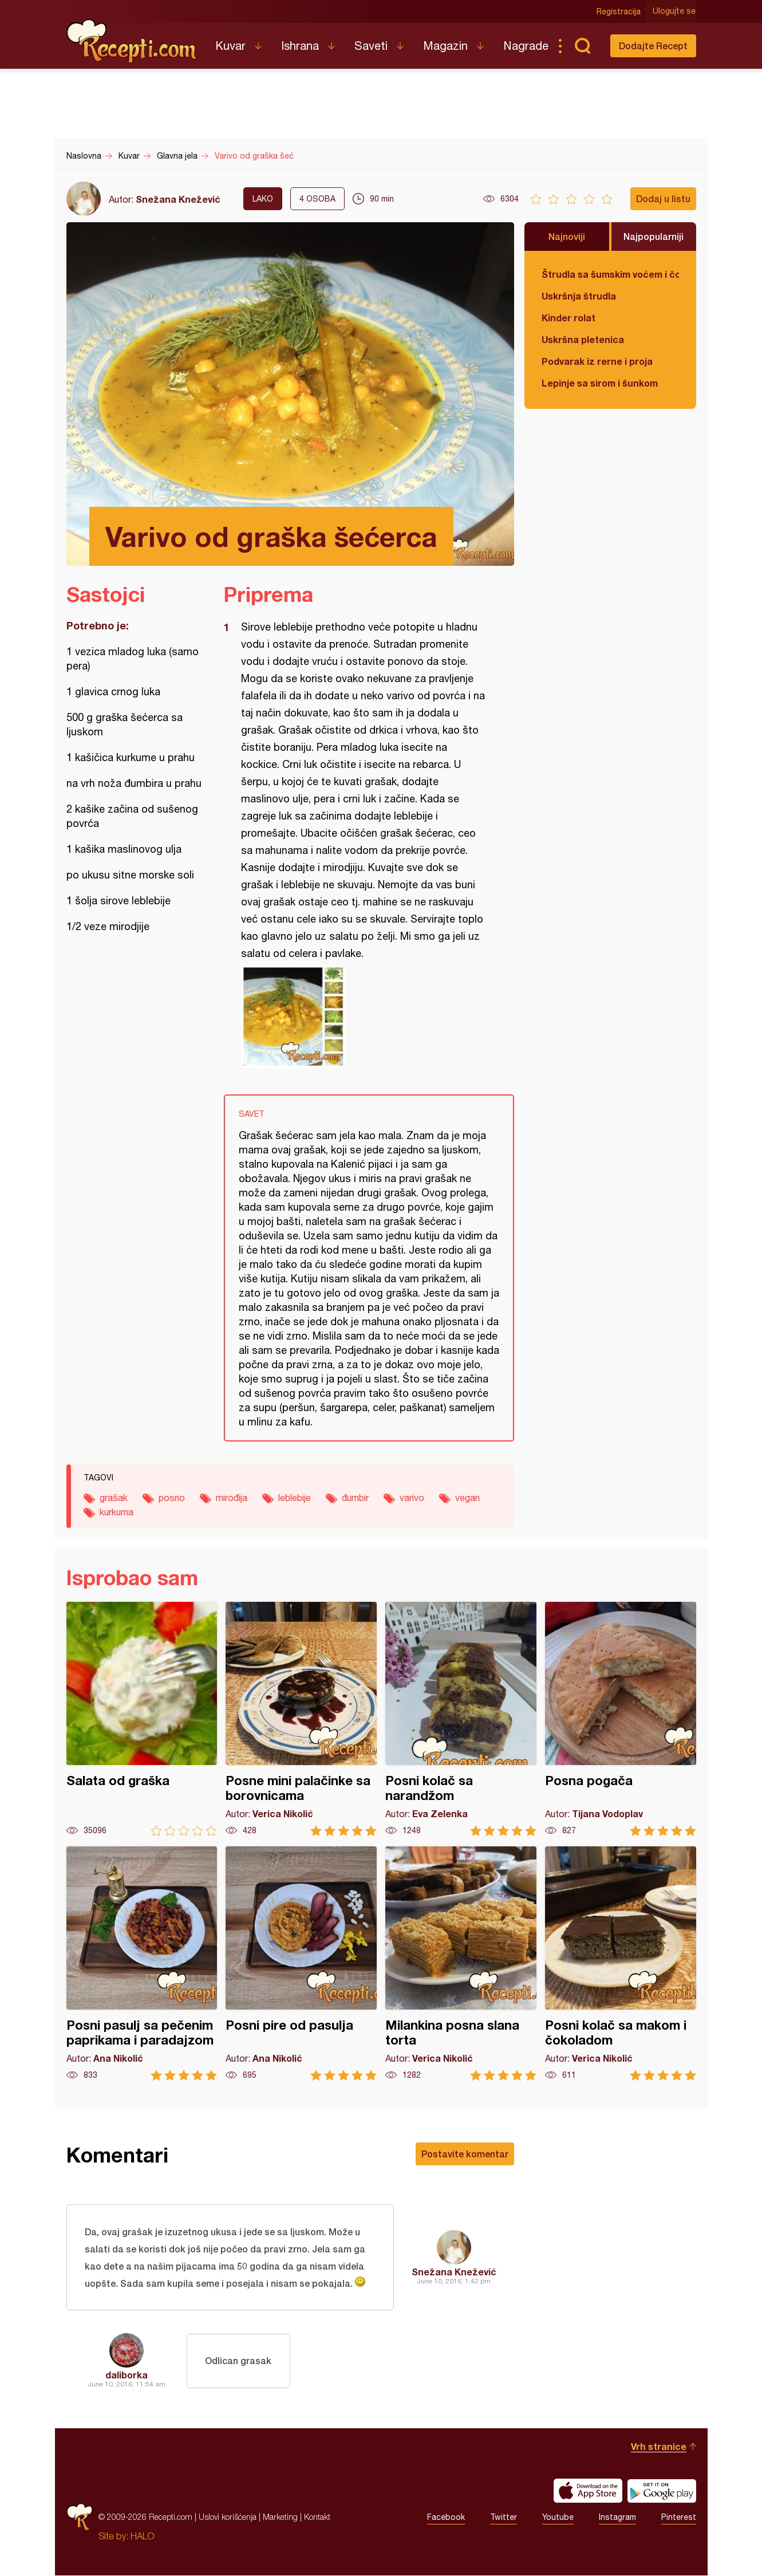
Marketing (280, 2517)
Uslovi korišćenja (227, 2517)
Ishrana (300, 45)
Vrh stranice (658, 2446)
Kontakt (317, 2517)
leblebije (294, 1497)
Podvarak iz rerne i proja (597, 361)
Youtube (558, 2517)
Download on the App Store (588, 2491)
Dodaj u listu (663, 198)
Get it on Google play (661, 2491)
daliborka (126, 2375)
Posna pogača (620, 1719)
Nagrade (525, 45)
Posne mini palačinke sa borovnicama (301, 1719)
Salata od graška (142, 1719)
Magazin (445, 45)
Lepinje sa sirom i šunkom (600, 382)
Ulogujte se (674, 11)
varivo (412, 1497)
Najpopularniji (653, 236)
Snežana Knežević (178, 199)
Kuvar (230, 45)
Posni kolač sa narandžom (460, 1719)
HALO (142, 2536)
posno (172, 1497)
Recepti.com (132, 41)
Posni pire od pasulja (301, 1963)
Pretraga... (583, 46)
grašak (114, 1497)
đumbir (355, 1497)
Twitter (503, 2517)
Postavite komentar (464, 2153)
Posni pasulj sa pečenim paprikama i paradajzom (142, 1963)
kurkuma (116, 1512)
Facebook (446, 2517)
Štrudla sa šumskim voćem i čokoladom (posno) (610, 274)
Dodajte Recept (653, 45)
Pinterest (678, 2517)
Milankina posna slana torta (460, 1963)
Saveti (371, 45)
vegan (467, 1497)
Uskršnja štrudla (579, 295)
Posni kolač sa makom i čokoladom (620, 1963)
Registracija (619, 11)
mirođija (231, 1497)
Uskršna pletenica (583, 339)
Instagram (617, 2517)
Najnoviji (566, 236)
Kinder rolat (568, 317)
